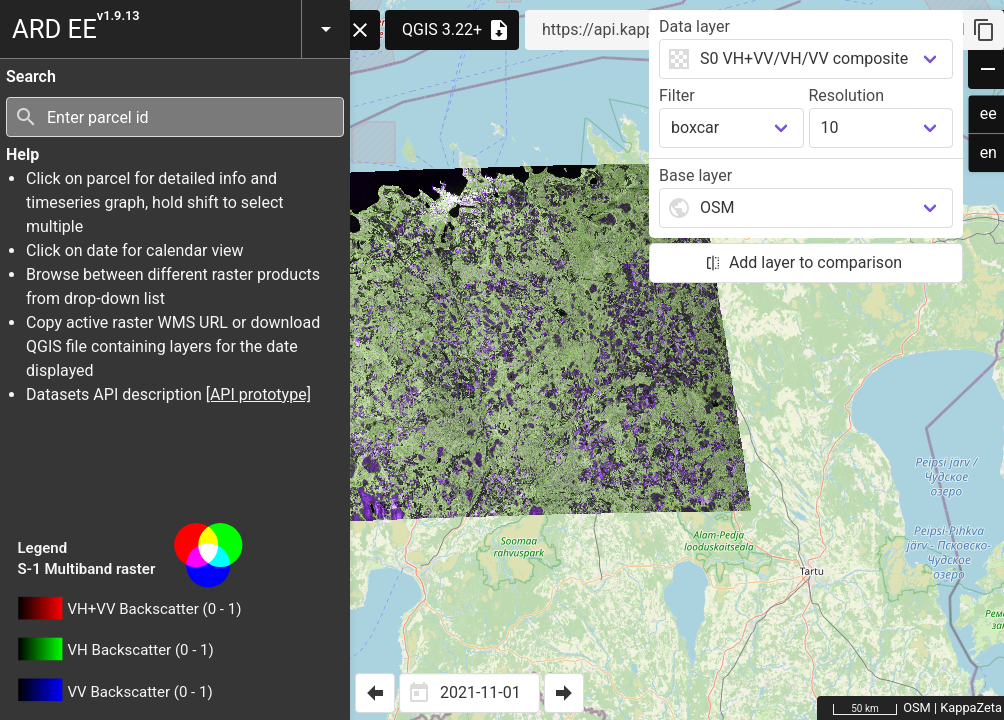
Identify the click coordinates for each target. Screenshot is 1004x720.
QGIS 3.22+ (456, 30)
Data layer (694, 26)
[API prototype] (258, 394)
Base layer (695, 175)
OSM (917, 707)
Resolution (847, 95)
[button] (325, 29)
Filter (677, 95)
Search (31, 76)
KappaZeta (971, 707)
